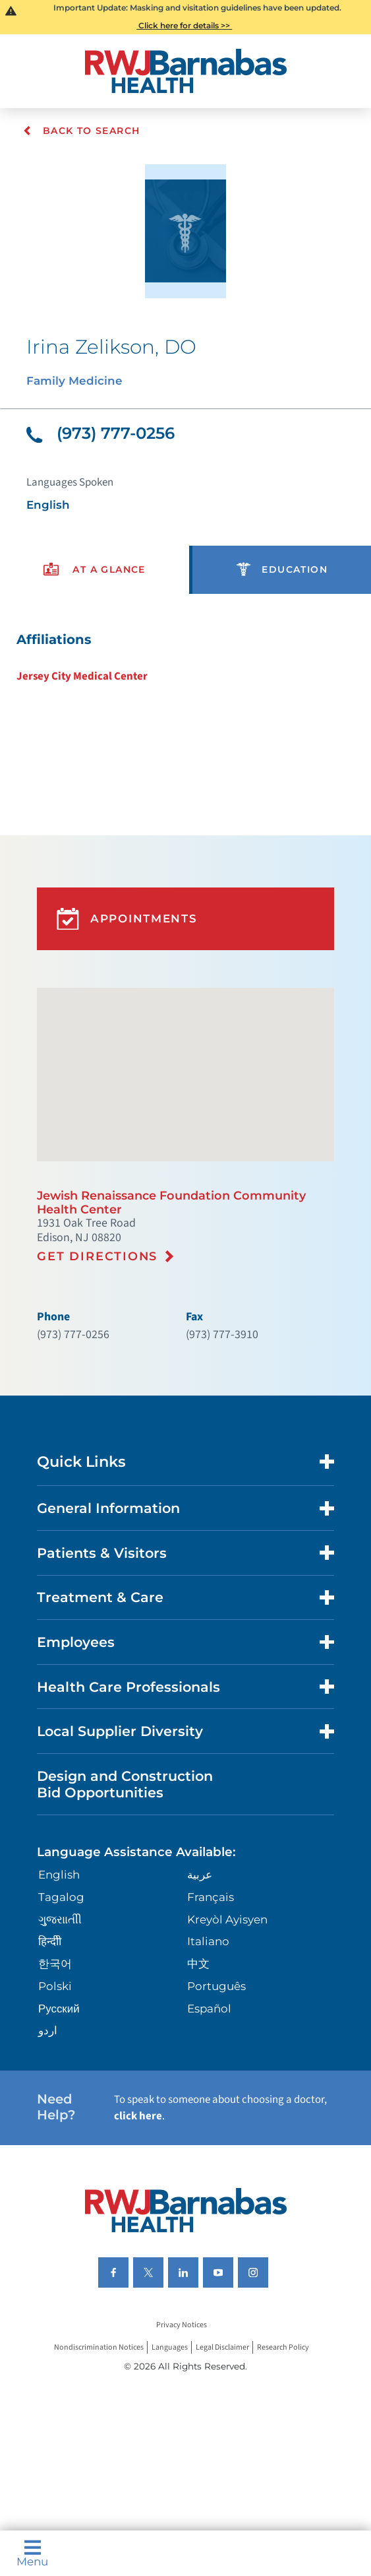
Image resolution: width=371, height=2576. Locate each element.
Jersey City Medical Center (82, 676)
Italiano (208, 1941)
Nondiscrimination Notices (99, 2347)
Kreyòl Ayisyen (227, 1919)
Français (210, 1897)
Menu (32, 2553)
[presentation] (94, 570)
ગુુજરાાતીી (60, 1919)
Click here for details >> (184, 25)
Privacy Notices (181, 2325)
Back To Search (81, 131)
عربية (199, 1874)
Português (216, 1986)
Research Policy (283, 2347)
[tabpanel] (185, 657)
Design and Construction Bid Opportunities (125, 1784)
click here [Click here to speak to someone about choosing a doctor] (138, 2116)
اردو (47, 2030)
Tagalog (61, 1897)
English (59, 1874)
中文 (198, 1963)
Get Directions (97, 1256)
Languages (170, 2347)
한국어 (55, 1963)
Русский (59, 2008)
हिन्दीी (49, 1941)
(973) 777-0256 (100, 433)
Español (209, 2008)
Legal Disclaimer (222, 2347)
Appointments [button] (127, 919)
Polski (55, 1986)
